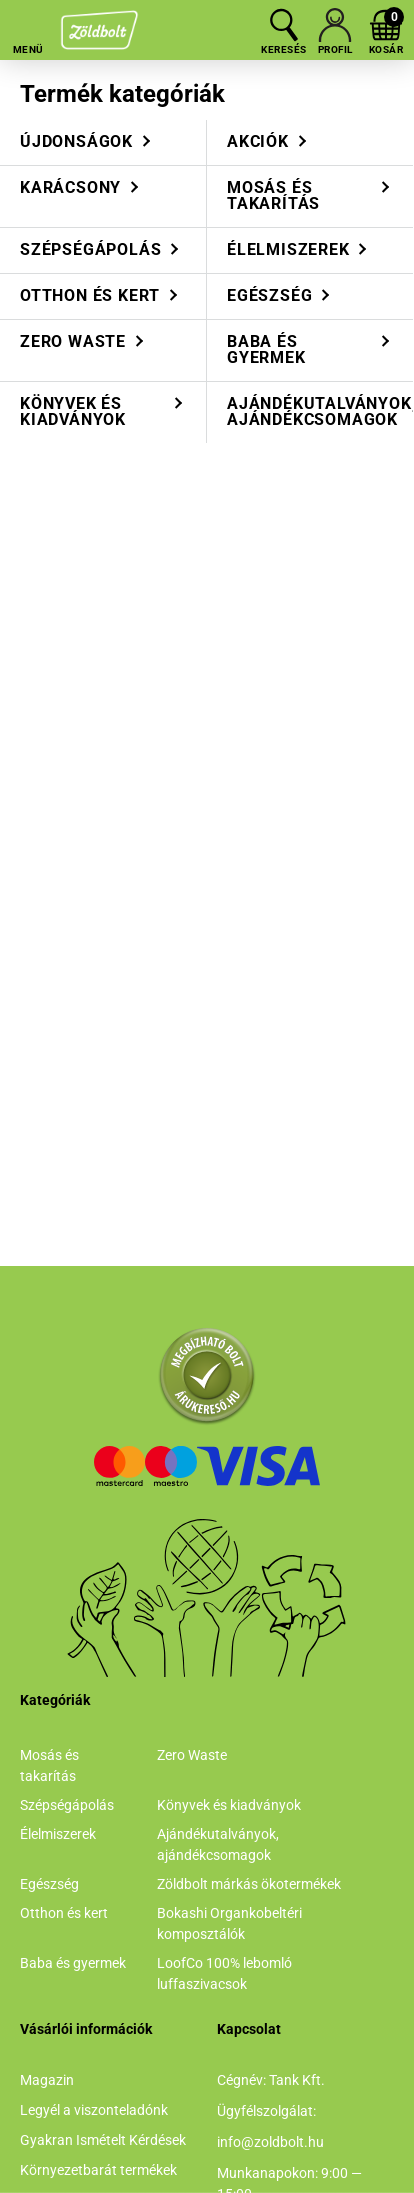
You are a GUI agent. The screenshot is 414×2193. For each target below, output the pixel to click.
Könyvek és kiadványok (229, 1805)
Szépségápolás (67, 1805)
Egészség (49, 1884)
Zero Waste (192, 1755)
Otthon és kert (64, 1913)
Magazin (47, 2080)
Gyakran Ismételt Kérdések (103, 2140)
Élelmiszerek (58, 1834)
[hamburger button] (28, 25)
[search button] (284, 25)
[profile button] (335, 25)
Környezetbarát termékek (98, 2170)
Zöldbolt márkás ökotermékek (249, 1884)
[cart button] (386, 25)
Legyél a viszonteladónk (94, 2110)
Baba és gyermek (73, 1963)
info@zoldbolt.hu (270, 2142)
